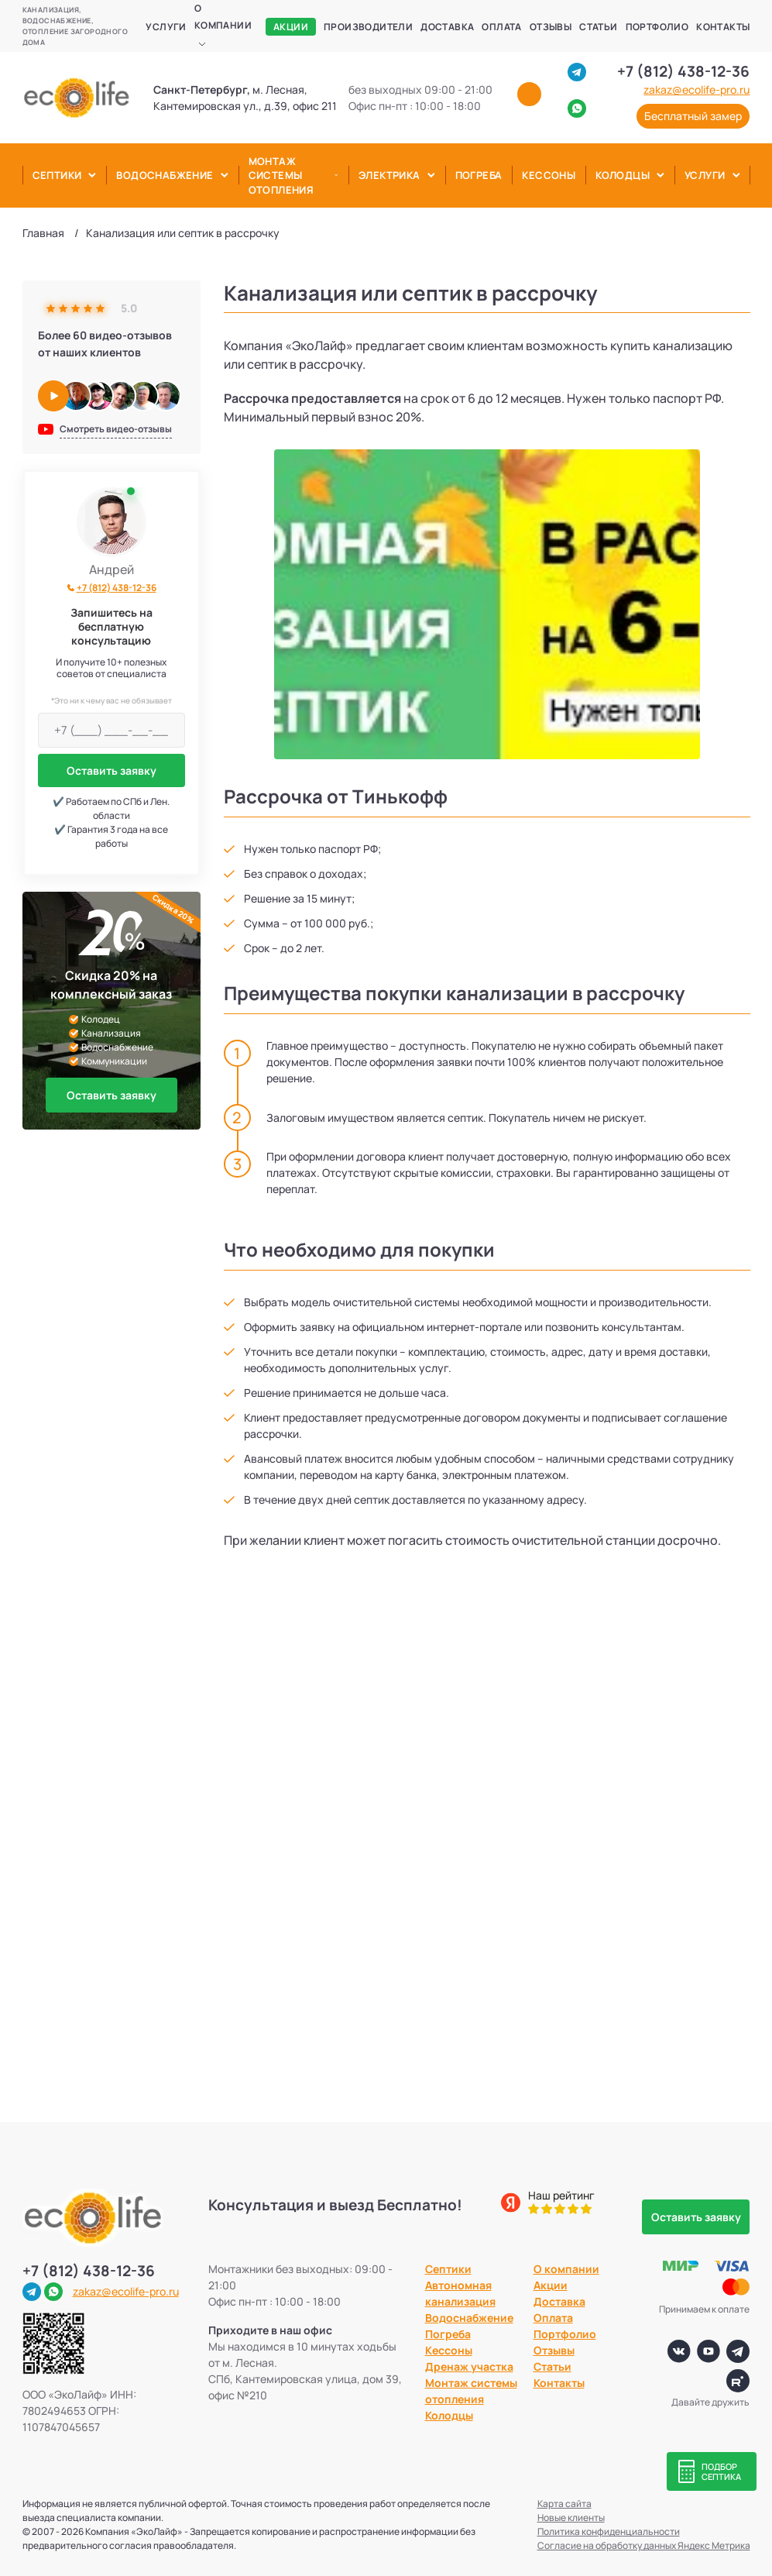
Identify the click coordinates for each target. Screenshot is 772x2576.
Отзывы (550, 26)
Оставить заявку (111, 770)
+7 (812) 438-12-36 (683, 71)
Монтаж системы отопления (281, 175)
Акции (290, 26)
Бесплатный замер (693, 115)
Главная (43, 232)
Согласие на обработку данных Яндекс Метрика (643, 2545)
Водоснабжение (164, 175)
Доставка (447, 26)
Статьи (598, 26)
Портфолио (657, 26)
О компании (223, 17)
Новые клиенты (571, 2517)
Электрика (389, 175)
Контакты (723, 26)
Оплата (501, 26)
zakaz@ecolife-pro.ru (696, 90)
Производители (368, 26)
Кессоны (548, 175)
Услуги (166, 26)
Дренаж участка (469, 2366)
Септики (57, 175)
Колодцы (622, 175)
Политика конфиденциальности (608, 2531)
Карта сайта (564, 2503)
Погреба (479, 175)
